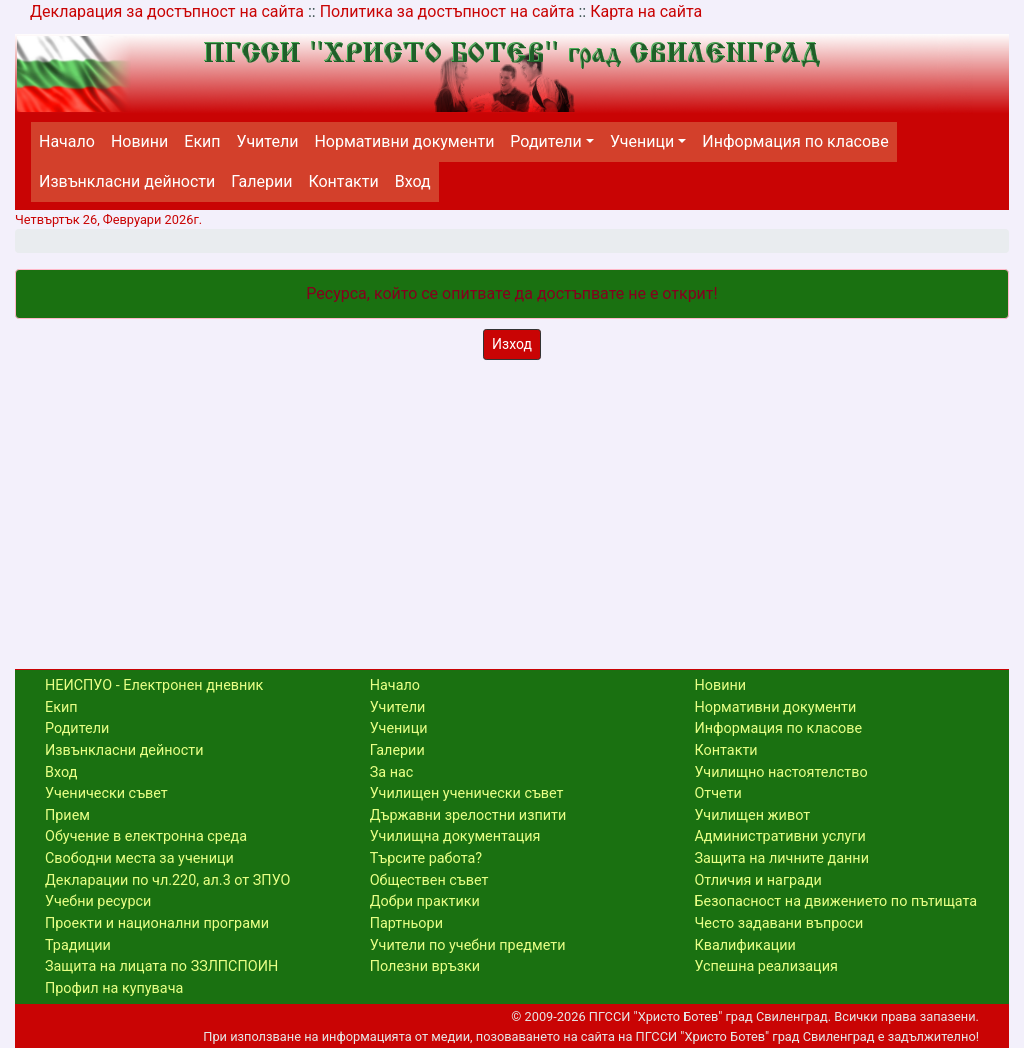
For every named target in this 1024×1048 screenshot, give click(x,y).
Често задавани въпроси (778, 923)
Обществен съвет (429, 880)
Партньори (406, 923)
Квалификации (744, 945)
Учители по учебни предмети (468, 945)
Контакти (343, 181)
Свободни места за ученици (139, 858)
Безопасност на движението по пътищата (835, 901)
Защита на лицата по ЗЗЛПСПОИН (161, 966)
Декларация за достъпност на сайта (167, 11)
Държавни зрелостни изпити (468, 815)
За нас (392, 772)
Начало (67, 141)
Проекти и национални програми (157, 923)
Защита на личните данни (781, 858)
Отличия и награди (757, 880)
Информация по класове (795, 141)
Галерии (261, 181)
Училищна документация (455, 836)
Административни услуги (779, 836)
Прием (67, 815)
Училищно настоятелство (780, 772)
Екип (202, 141)
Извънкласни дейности (127, 181)
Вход (413, 181)
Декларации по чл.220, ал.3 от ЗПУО (167, 880)
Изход (512, 344)
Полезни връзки (425, 966)
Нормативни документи (404, 141)
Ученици (642, 141)
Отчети (717, 793)
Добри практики (425, 901)
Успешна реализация (765, 966)
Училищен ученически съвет (467, 793)
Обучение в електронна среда (146, 836)
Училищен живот (752, 815)
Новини (139, 141)
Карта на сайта (646, 11)
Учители (268, 141)
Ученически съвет (106, 793)
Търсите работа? (426, 858)
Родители (545, 141)
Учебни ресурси (98, 901)
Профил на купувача (114, 988)
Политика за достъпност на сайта (447, 11)
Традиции (78, 945)
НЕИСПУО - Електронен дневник (154, 685)
